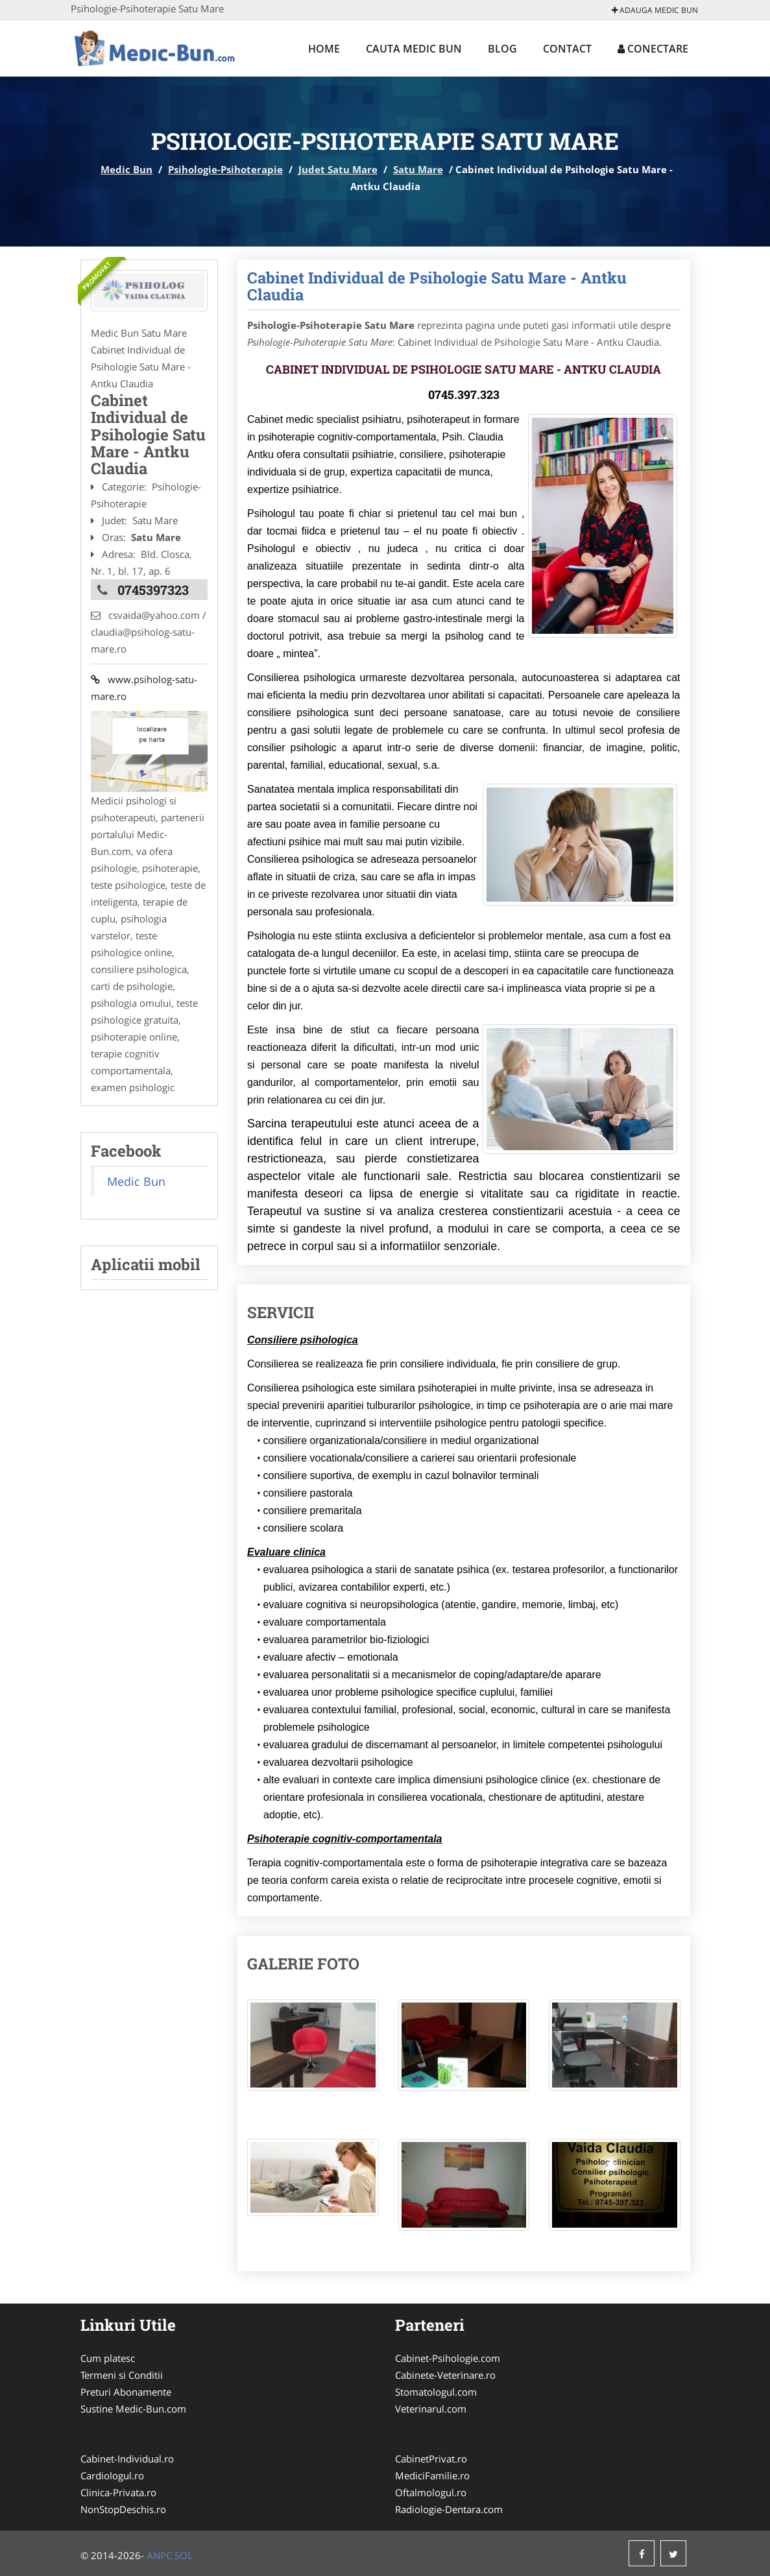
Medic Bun (126, 169)
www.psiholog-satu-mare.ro (144, 688)
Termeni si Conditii (121, 2374)
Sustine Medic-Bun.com (133, 2408)
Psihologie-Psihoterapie (225, 169)
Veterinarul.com (430, 2408)
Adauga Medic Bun (655, 10)
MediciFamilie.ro (432, 2475)
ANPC (159, 2555)
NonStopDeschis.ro (123, 2509)
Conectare (653, 49)
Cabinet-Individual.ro (127, 2458)
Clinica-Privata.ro (118, 2492)
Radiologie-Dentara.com (449, 2509)
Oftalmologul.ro (430, 2492)
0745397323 (153, 589)
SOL (183, 2555)
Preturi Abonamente (125, 2391)
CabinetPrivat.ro (431, 2458)
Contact (567, 49)
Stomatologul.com (436, 2391)
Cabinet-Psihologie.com (447, 2358)
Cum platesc (107, 2358)
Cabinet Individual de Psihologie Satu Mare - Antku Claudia (437, 286)
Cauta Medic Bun (414, 49)
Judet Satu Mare (338, 169)
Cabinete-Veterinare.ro (445, 2374)
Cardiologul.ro (112, 2475)
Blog (502, 49)
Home (324, 49)
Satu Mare (418, 169)
